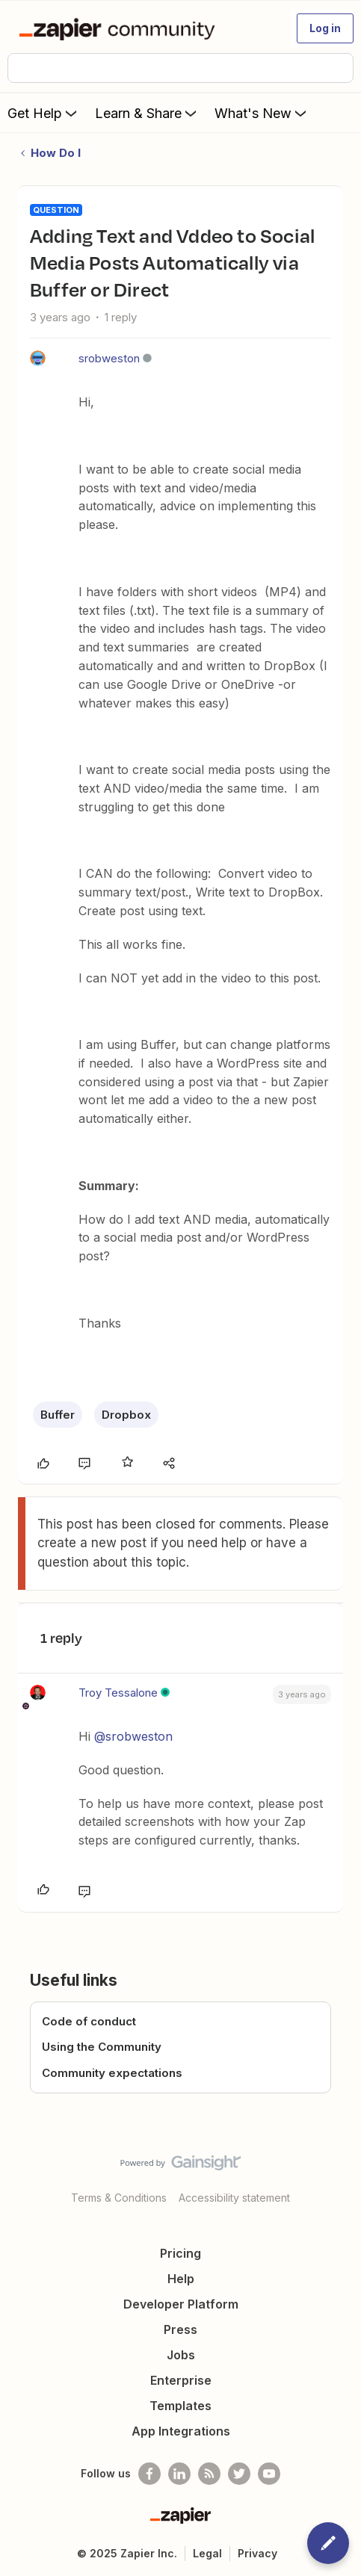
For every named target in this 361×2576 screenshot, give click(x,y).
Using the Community (101, 2047)
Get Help (43, 113)
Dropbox (126, 1415)
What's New (262, 113)
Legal (207, 2553)
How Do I (56, 153)
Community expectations (112, 2073)
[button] (325, 28)
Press (180, 2329)
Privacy (257, 2553)
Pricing (180, 2253)
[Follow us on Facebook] (149, 2473)
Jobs (181, 2354)
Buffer (57, 1415)
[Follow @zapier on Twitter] (239, 2473)
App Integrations (181, 2431)
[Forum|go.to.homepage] (119, 28)
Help (180, 2278)
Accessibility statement (234, 2197)
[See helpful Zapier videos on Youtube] (269, 2473)
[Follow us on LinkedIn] (179, 2473)
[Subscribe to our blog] (209, 2473)
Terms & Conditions (119, 2197)
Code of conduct (89, 2021)
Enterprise (181, 2380)
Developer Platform (180, 2304)
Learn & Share (147, 113)
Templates (180, 2405)
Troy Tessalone (118, 1692)
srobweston (109, 358)
